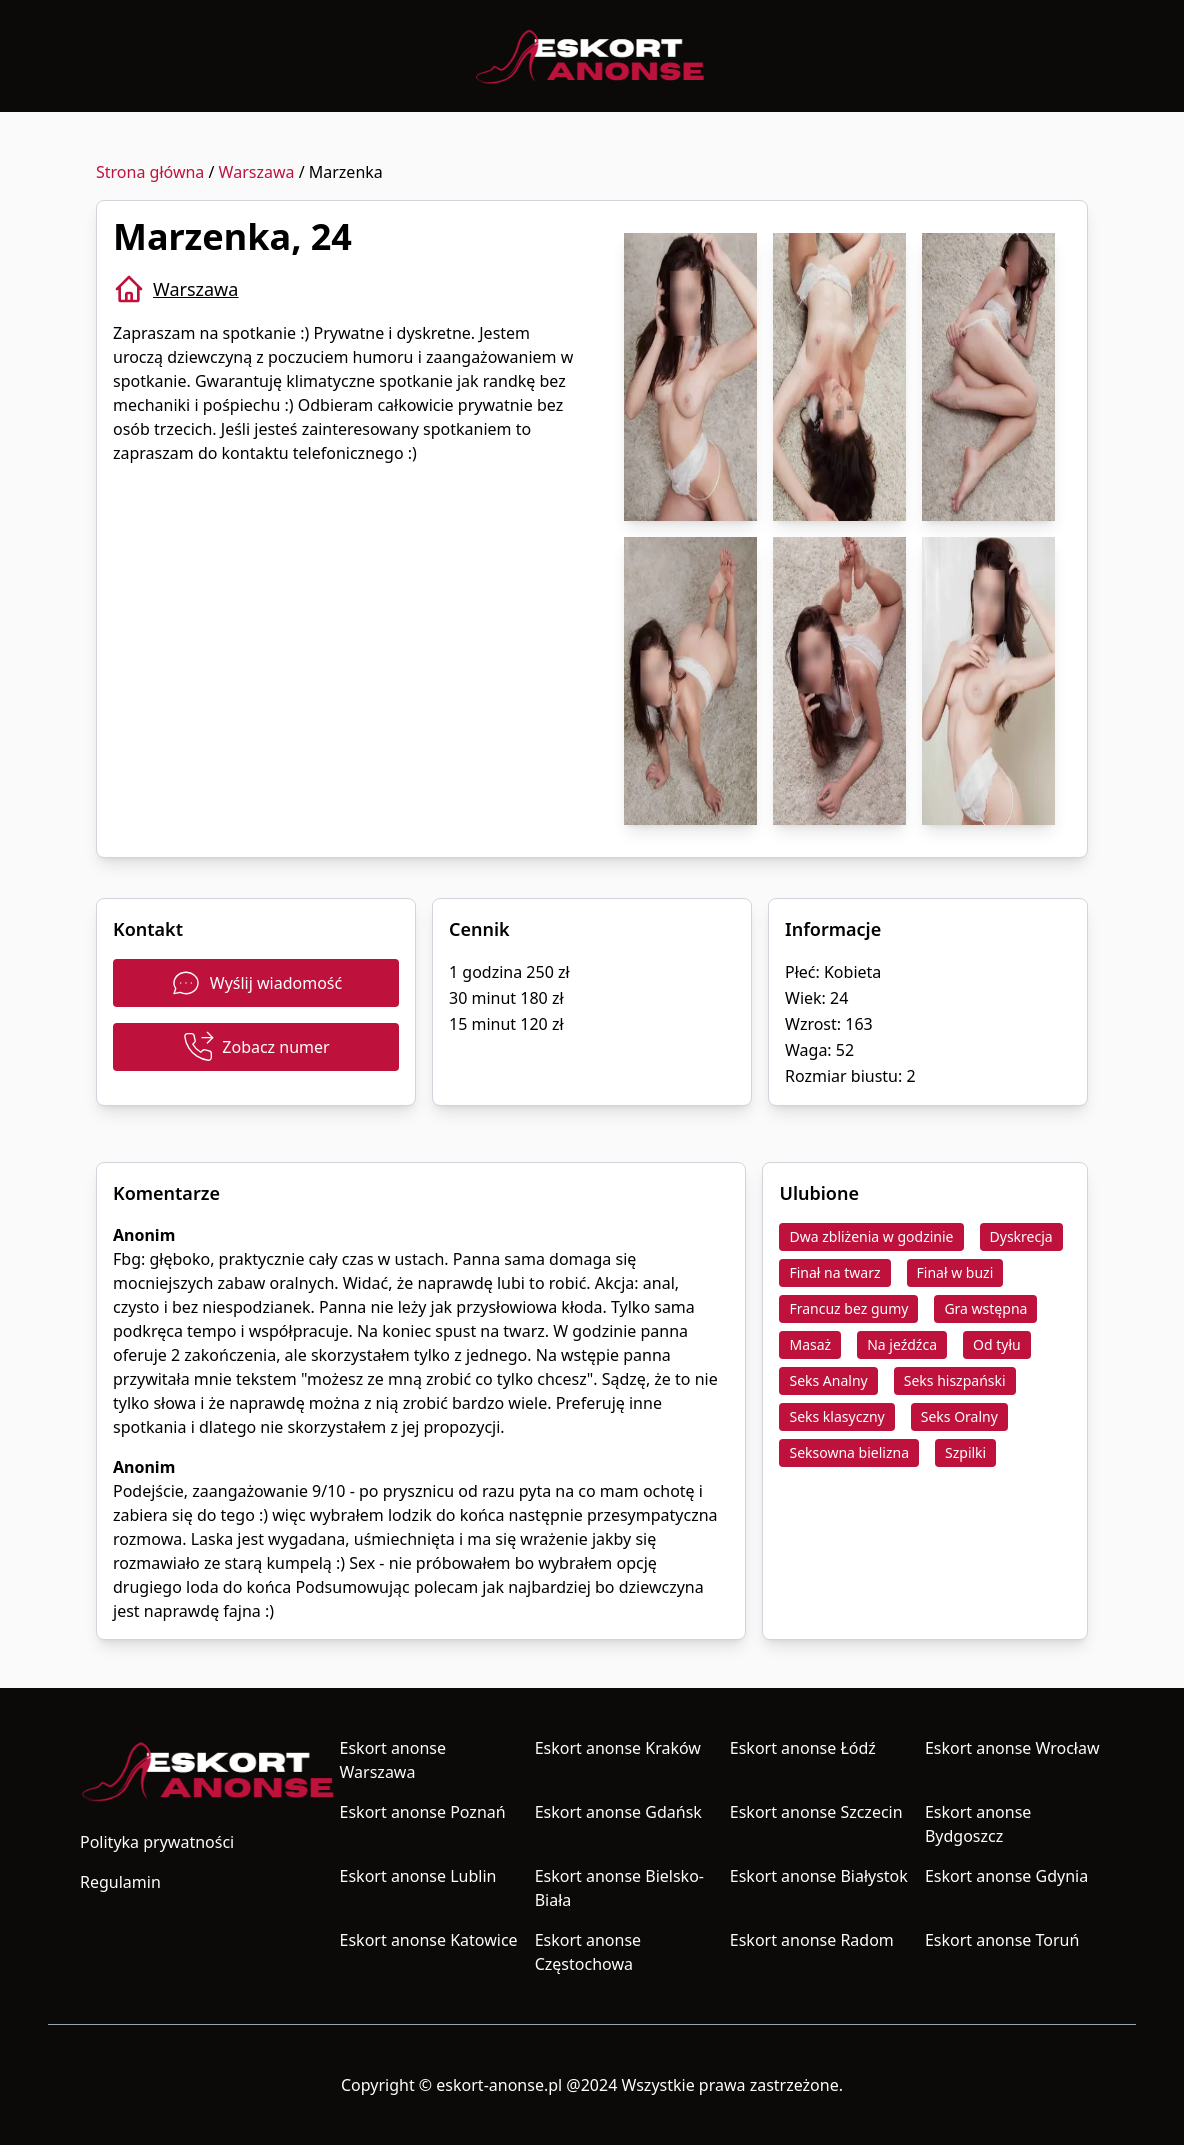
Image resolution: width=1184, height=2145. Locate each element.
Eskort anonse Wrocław (1012, 1748)
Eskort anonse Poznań (423, 1812)
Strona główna (150, 172)
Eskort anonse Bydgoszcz (978, 1824)
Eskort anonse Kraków (618, 1748)
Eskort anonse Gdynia (1006, 1876)
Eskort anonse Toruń (1002, 1940)
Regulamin (120, 1882)
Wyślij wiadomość (256, 983)
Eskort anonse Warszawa (393, 1760)
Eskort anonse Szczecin (816, 1812)
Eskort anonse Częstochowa (588, 1952)
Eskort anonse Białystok (819, 1876)
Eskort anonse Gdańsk (618, 1812)
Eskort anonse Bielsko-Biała (619, 1888)
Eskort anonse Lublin (418, 1876)
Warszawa (257, 172)
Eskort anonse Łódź (803, 1748)
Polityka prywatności (157, 1842)
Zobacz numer (255, 1047)
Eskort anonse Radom (812, 1940)
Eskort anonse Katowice (429, 1940)
